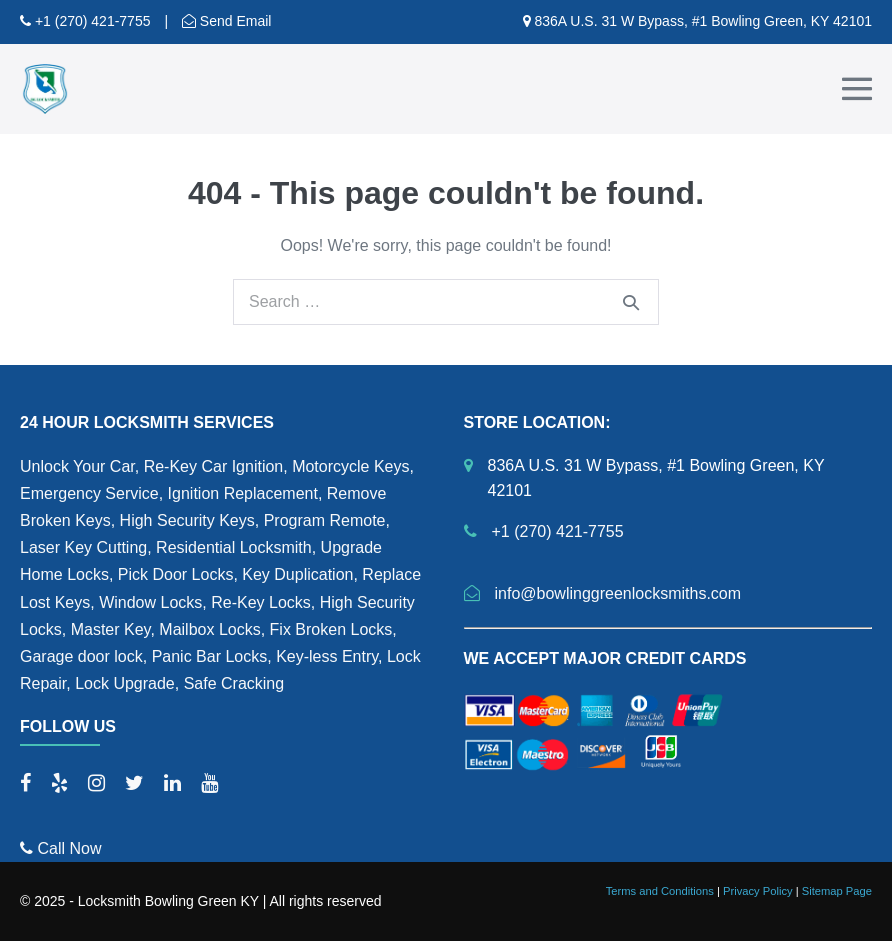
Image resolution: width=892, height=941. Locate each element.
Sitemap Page (837, 891)
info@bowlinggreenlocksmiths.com (618, 593)
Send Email (233, 21)
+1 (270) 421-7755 (90, 21)
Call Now (60, 848)
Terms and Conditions (660, 891)
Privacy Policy (758, 891)
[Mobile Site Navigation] (857, 89)
